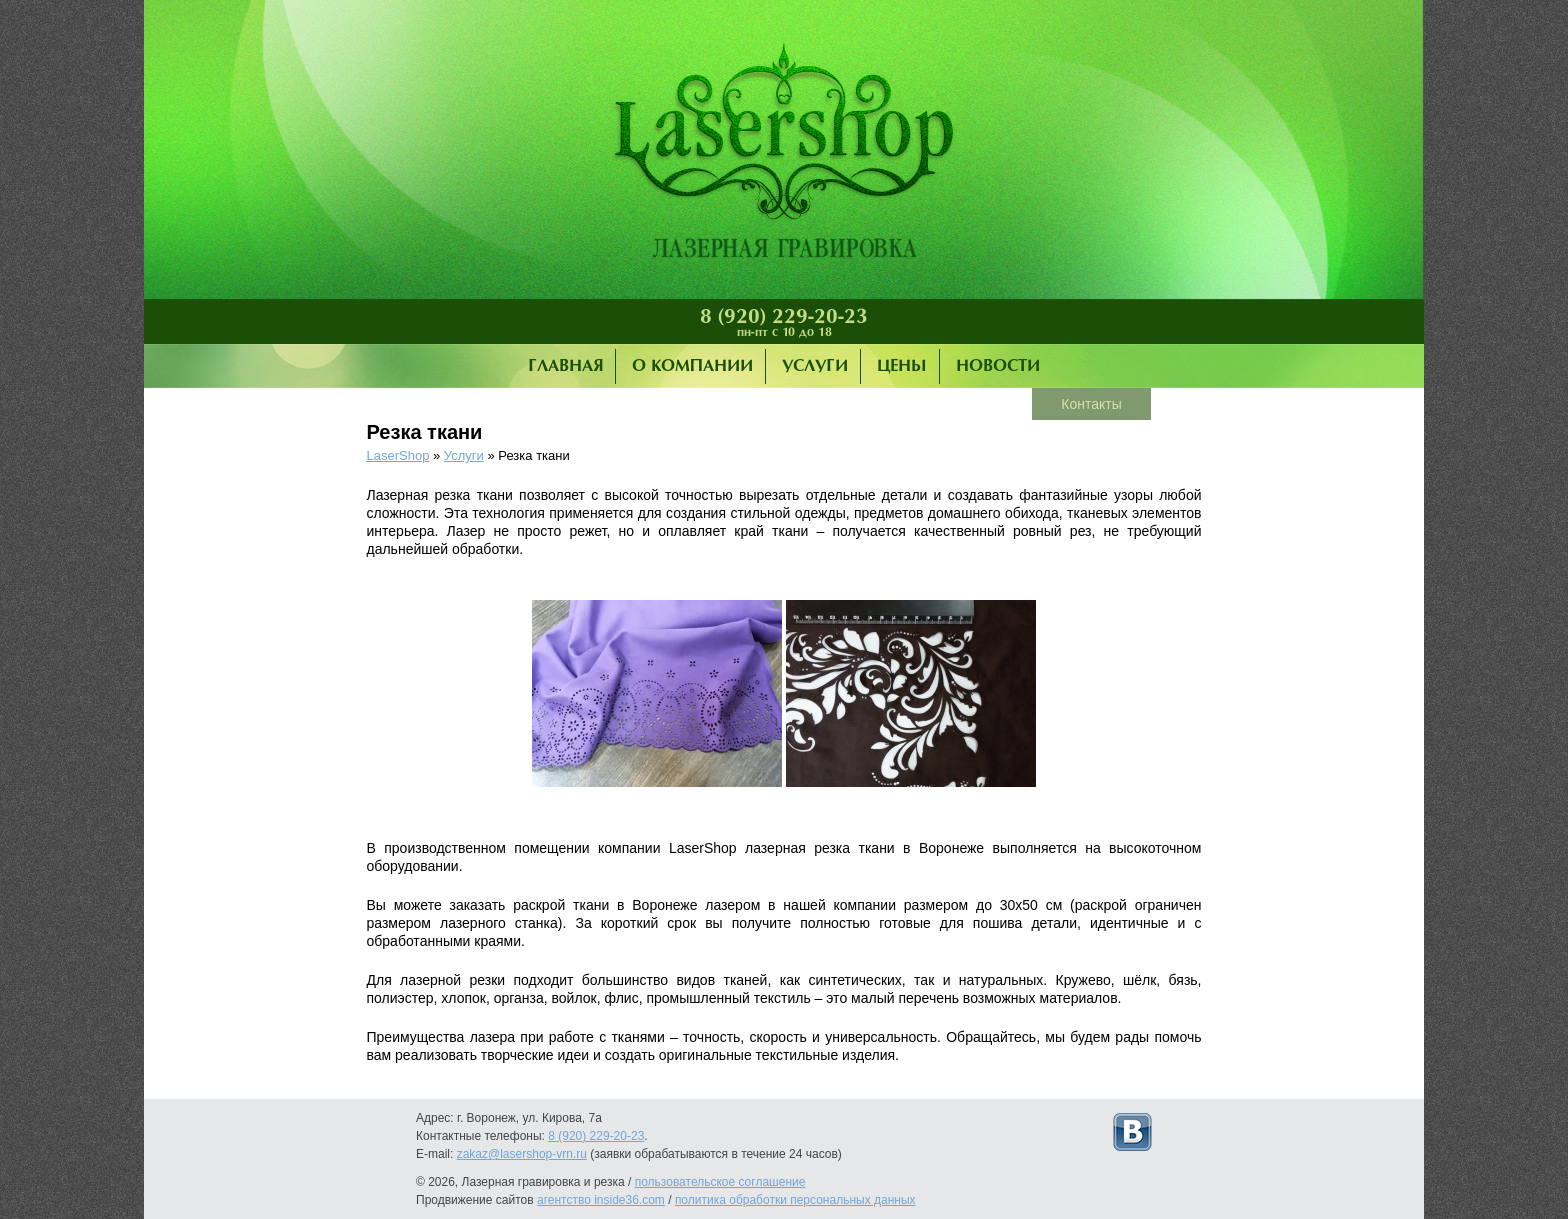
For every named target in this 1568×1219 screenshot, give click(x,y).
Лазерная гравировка (784, 155)
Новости (998, 366)
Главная (565, 366)
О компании (692, 366)
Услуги (815, 366)
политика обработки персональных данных (795, 1200)
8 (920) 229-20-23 (784, 317)
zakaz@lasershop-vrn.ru (522, 1154)
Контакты (1091, 404)
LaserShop (398, 455)
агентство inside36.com (601, 1200)
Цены (902, 366)
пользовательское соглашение (720, 1182)
